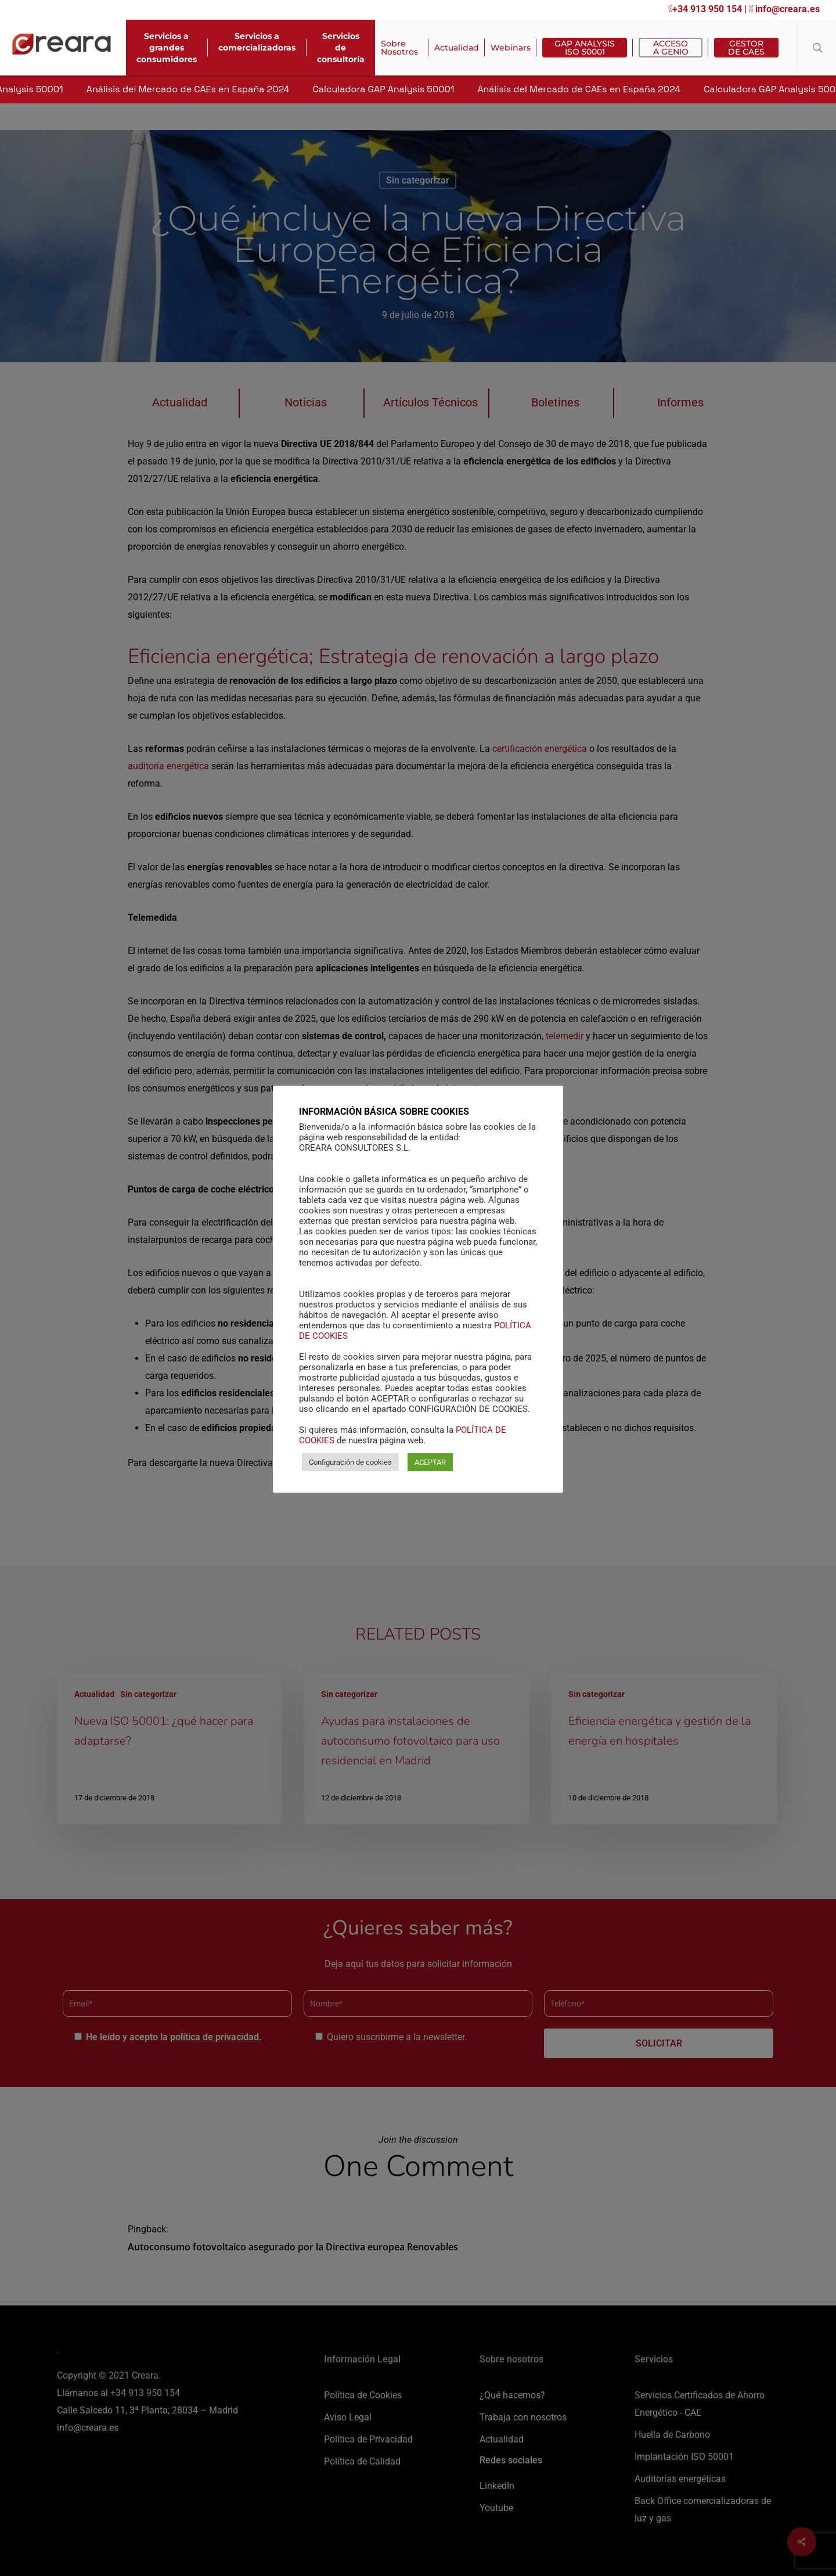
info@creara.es (784, 9)
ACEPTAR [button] (430, 1468)
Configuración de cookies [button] (350, 1468)
